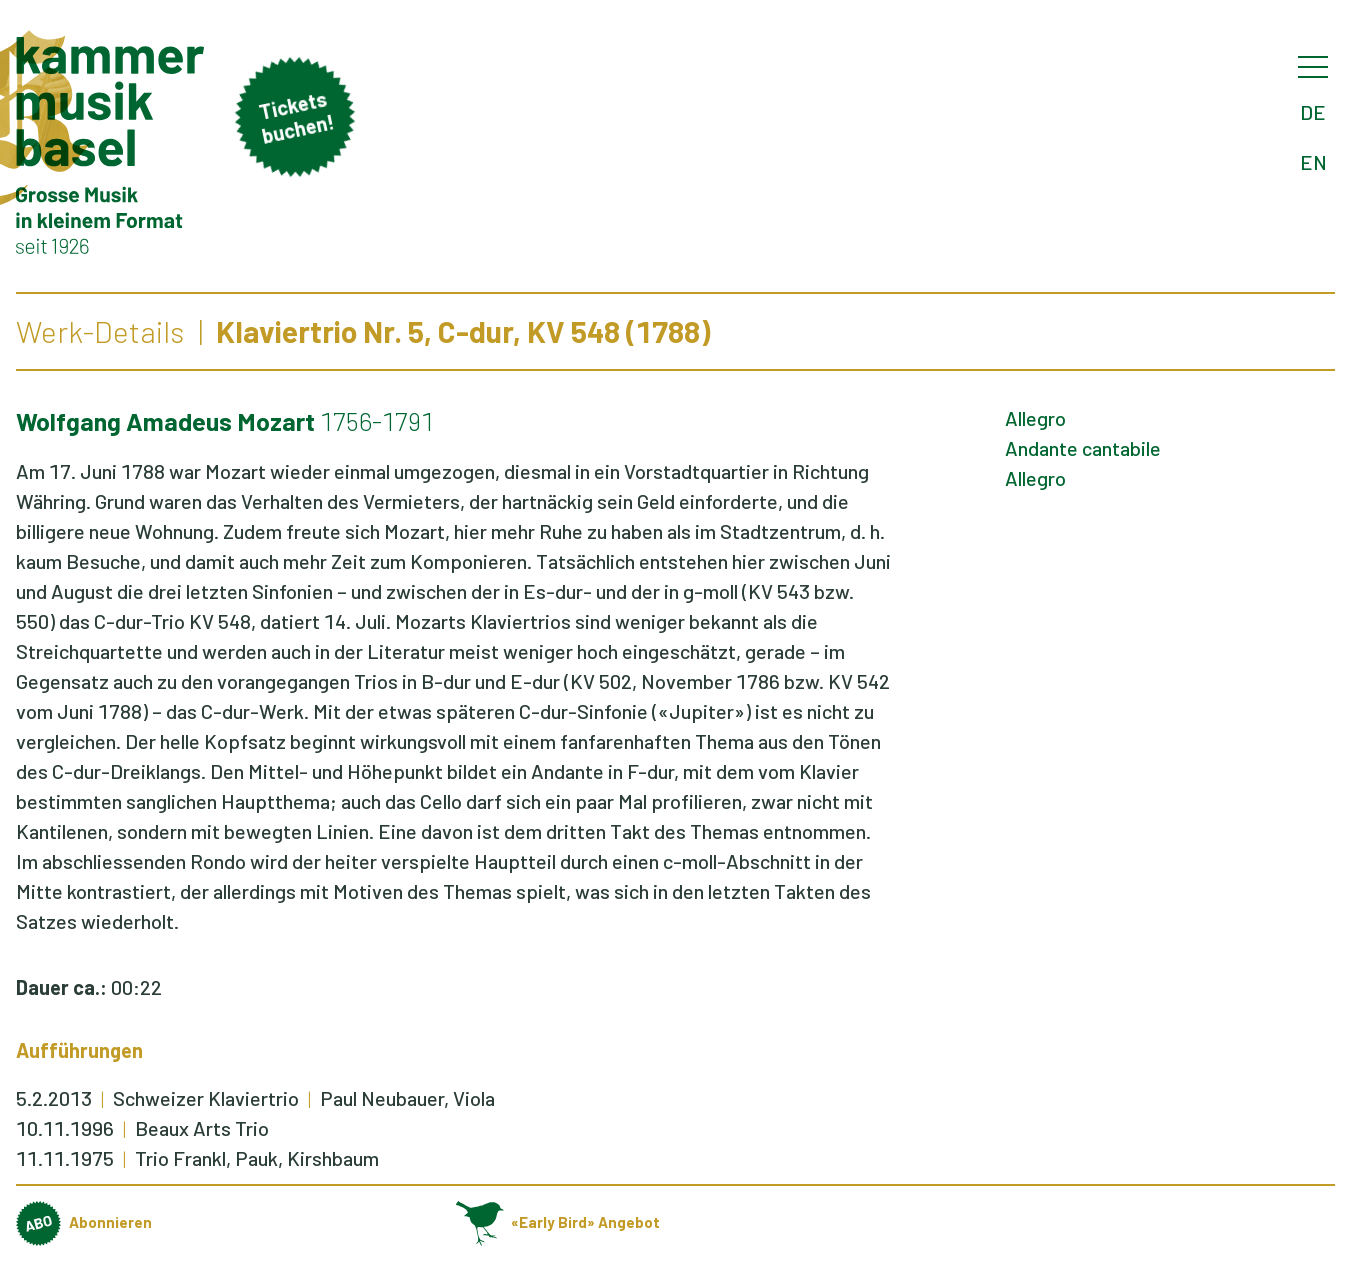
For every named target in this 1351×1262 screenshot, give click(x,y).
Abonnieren (84, 1222)
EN (1313, 162)
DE (1313, 112)
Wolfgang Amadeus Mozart (165, 421)
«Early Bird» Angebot (558, 1222)
